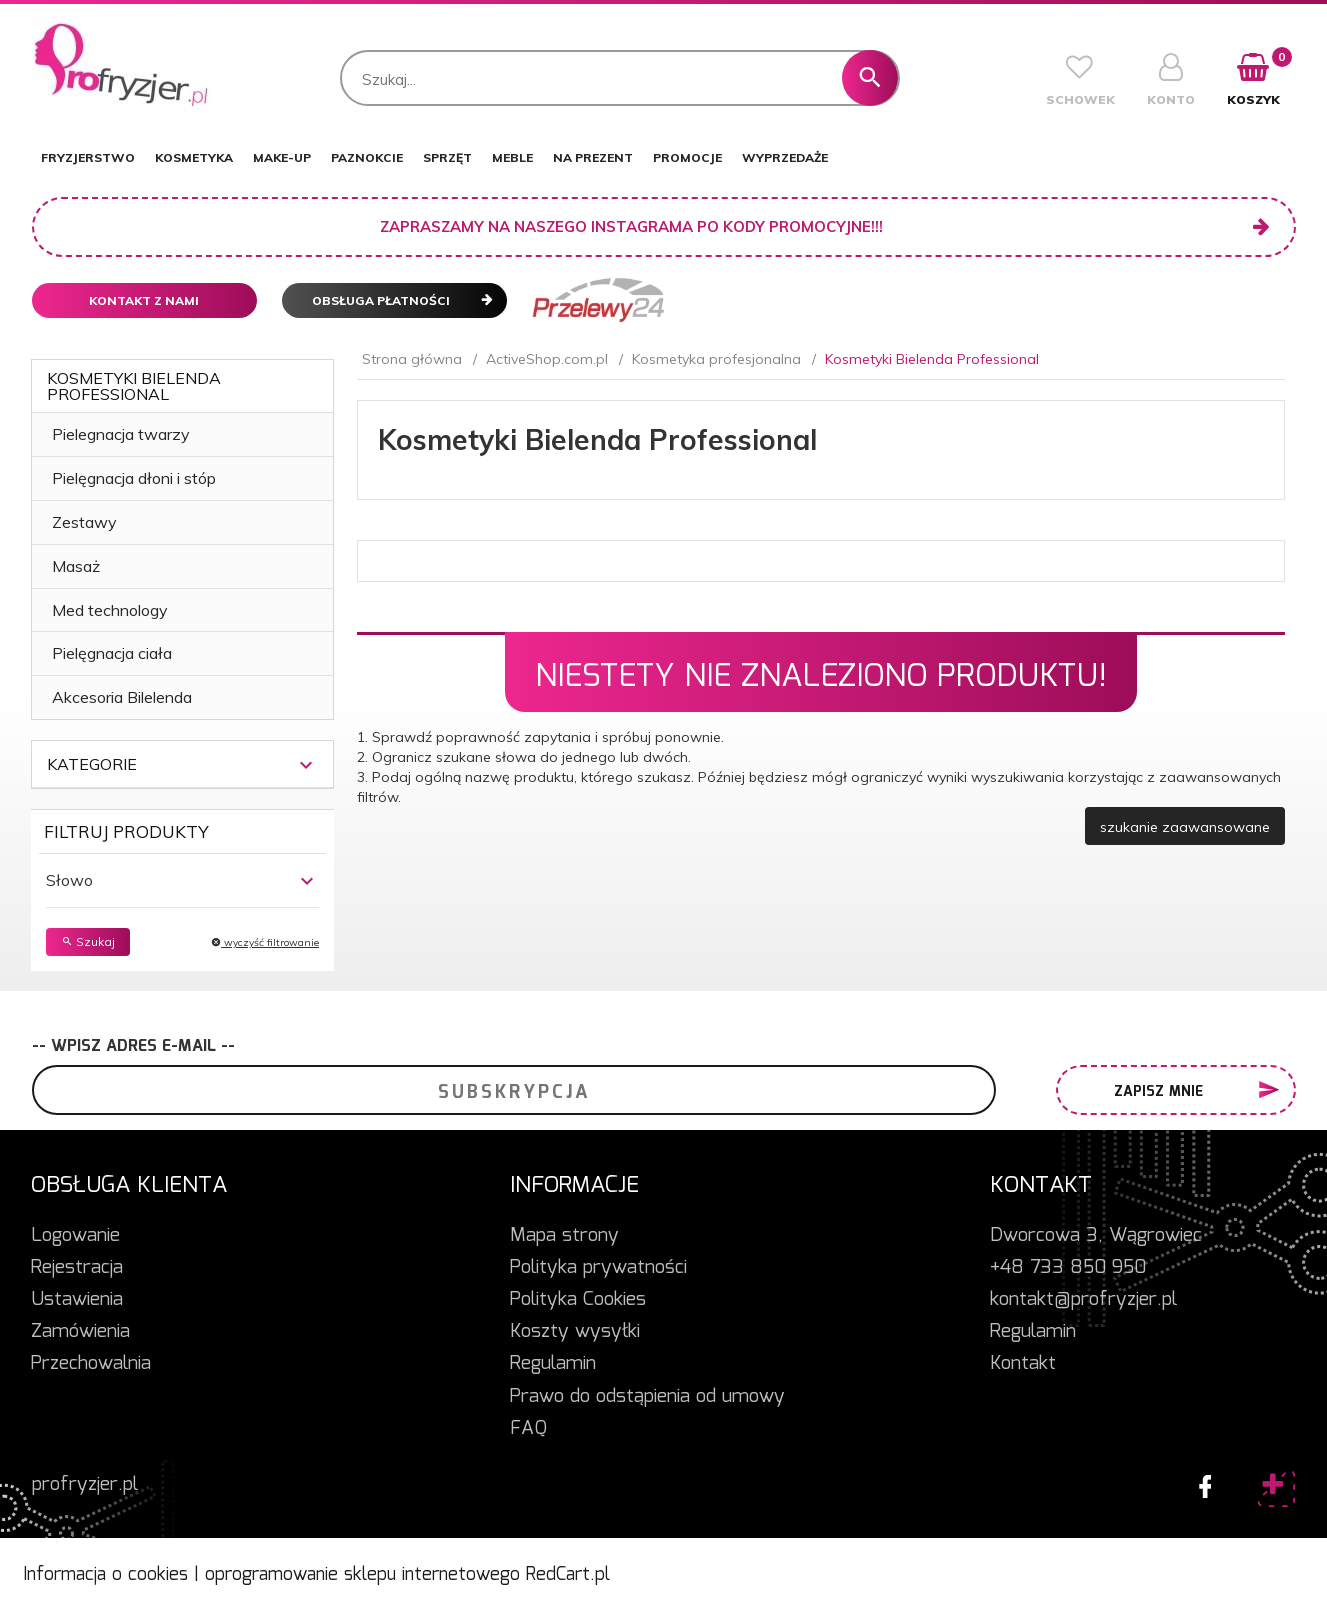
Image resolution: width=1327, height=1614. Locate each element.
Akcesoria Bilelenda (122, 697)
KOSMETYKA (194, 157)
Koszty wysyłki (575, 1332)
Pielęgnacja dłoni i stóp (134, 478)
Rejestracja (77, 1268)
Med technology (110, 610)
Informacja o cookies (105, 1575)
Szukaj (88, 941)
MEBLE (512, 157)
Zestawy (84, 522)
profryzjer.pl (85, 1485)
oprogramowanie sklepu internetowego (362, 1575)
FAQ (528, 1429)
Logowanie (75, 1236)
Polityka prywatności (598, 1268)
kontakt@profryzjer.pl (1083, 1300)
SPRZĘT (447, 157)
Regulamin (553, 1364)
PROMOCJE (687, 157)
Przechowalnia (91, 1364)
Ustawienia (77, 1300)
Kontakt (1023, 1364)
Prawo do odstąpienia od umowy (647, 1397)
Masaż (76, 566)
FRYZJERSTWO (88, 157)
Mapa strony (564, 1236)
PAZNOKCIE (367, 157)
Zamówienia (80, 1332)
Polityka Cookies (578, 1300)
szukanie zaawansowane (1185, 827)
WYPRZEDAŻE (785, 157)
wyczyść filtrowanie (265, 942)
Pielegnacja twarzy (121, 434)
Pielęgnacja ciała (112, 653)
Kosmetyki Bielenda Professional (134, 386)
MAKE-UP (282, 157)
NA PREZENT (593, 157)
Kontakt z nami (144, 300)
